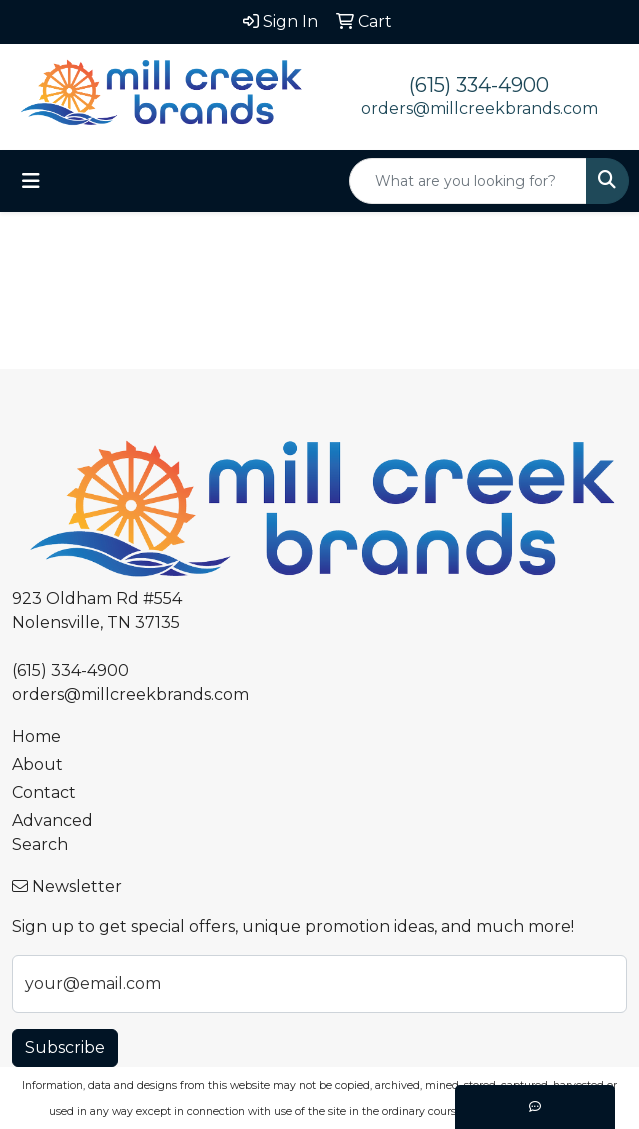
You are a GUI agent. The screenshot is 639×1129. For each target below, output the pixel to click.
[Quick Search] (468, 181)
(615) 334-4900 (479, 85)
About (37, 764)
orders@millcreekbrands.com (479, 108)
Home (36, 736)
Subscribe (65, 1047)
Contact (44, 792)
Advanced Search (52, 832)
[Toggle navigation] (31, 181)
